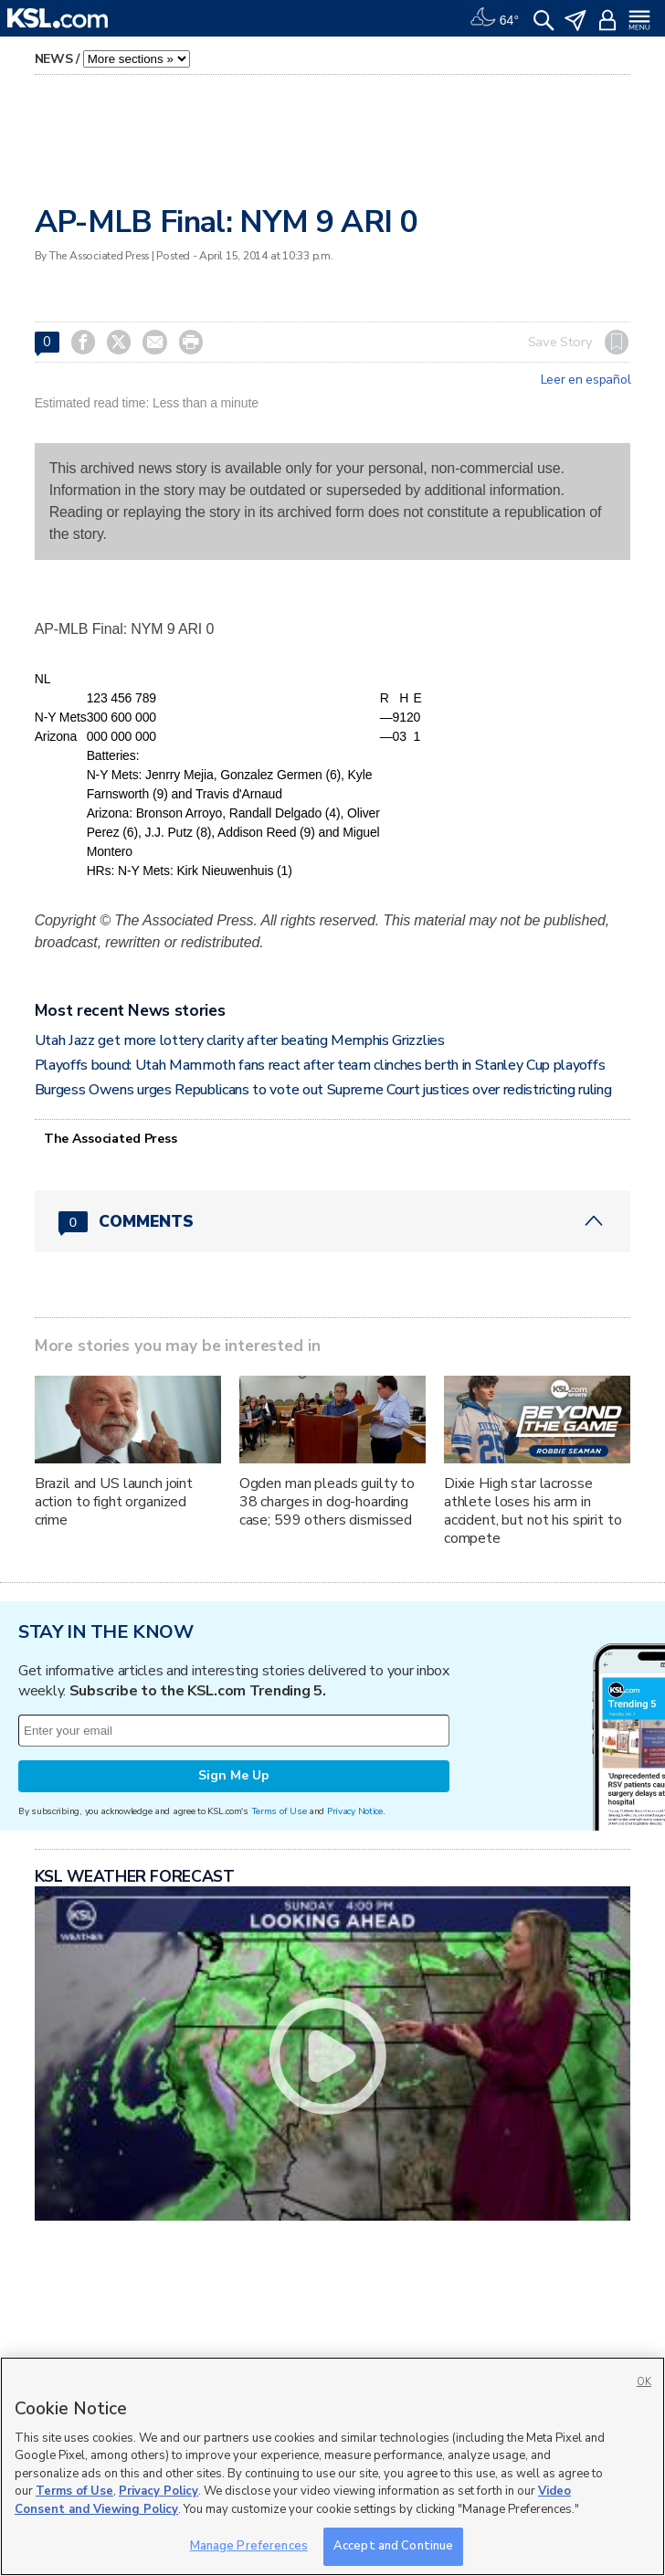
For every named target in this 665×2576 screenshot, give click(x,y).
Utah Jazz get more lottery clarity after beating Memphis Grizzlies (240, 1040)
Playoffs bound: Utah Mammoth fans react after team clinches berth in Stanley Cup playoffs (320, 1065)
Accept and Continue (393, 2546)
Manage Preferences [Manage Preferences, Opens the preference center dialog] (249, 2546)
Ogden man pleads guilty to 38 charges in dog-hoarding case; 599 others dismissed (327, 1501)
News (54, 59)
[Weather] (494, 18)
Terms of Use (279, 1811)
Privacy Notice (355, 1811)
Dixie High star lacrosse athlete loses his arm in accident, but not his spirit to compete (533, 1510)
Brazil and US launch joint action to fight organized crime (114, 1501)
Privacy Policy (158, 2491)
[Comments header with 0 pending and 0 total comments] (333, 1221)
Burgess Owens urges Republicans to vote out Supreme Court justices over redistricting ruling (323, 1090)
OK (644, 2382)
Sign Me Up (233, 1775)
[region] (332, 2466)
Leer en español (586, 380)
